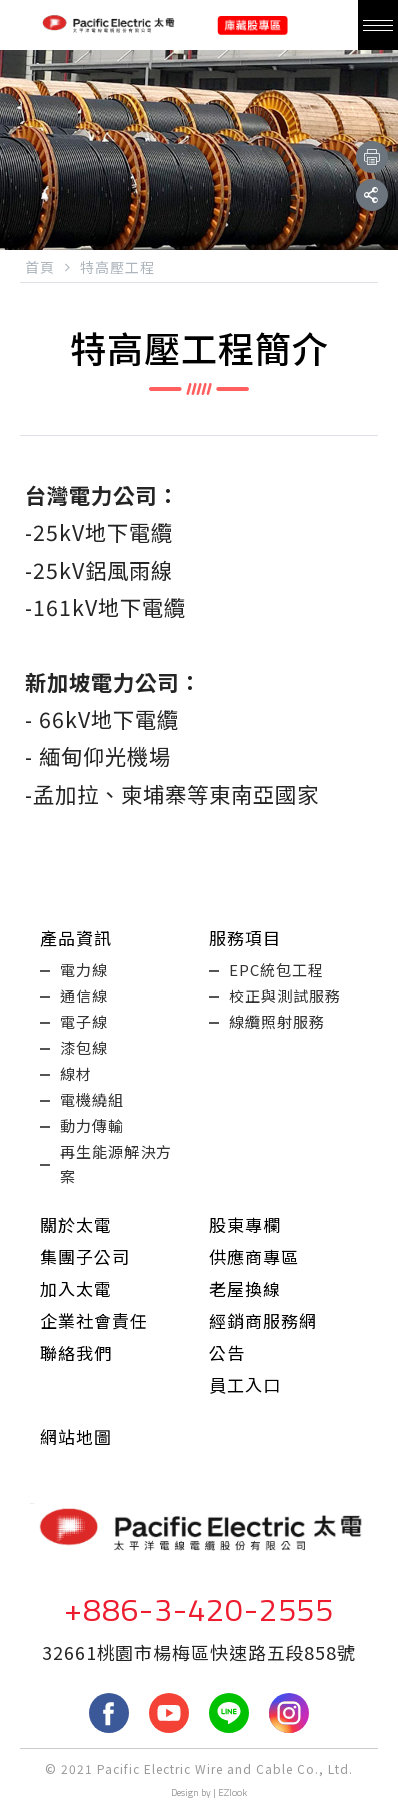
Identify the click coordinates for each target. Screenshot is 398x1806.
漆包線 (84, 1047)
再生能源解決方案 (116, 1163)
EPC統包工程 (276, 969)
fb (109, 1713)
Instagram (289, 1713)
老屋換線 (245, 1288)
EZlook (232, 1792)
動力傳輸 (92, 1125)
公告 (227, 1352)
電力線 (84, 969)
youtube (169, 1713)
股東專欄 (245, 1224)
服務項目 (245, 937)
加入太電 (76, 1288)
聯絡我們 (76, 1352)
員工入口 (245, 1384)
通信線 (84, 995)
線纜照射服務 (277, 1021)
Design (185, 1792)
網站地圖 (76, 1436)
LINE (229, 1713)
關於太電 (76, 1224)
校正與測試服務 (285, 995)
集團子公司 (85, 1256)
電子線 (84, 1021)
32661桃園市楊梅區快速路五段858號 (199, 1652)
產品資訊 (76, 937)
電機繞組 (92, 1099)
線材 (76, 1073)
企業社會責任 (94, 1320)
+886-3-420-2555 (199, 1609)
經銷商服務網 (263, 1320)
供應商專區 (254, 1256)
